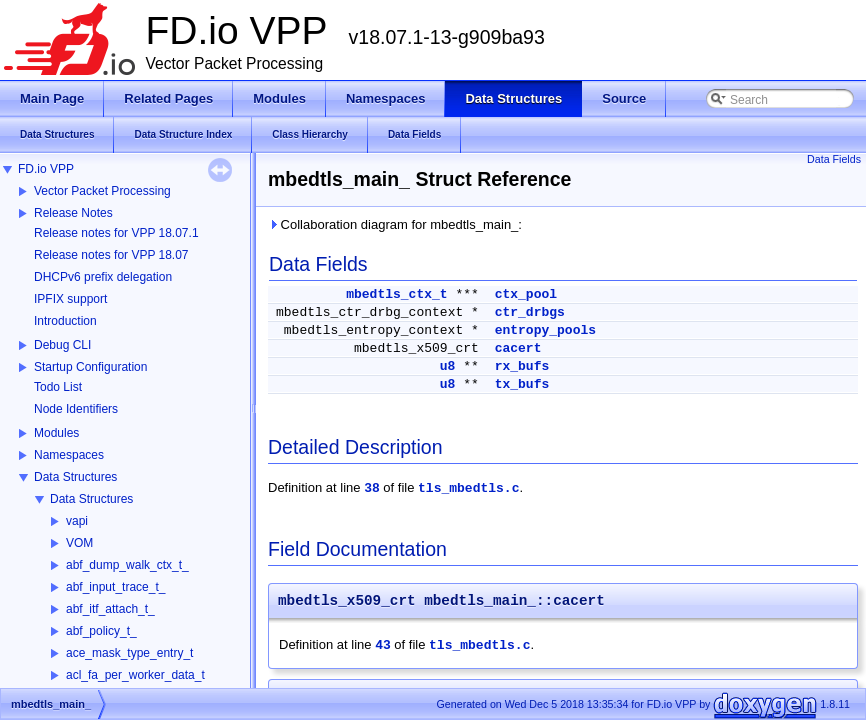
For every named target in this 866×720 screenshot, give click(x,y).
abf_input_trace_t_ (115, 587)
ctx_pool (526, 294)
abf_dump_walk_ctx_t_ (127, 565)
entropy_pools (545, 330)
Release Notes (73, 213)
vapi (77, 521)
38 (372, 488)
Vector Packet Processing (102, 191)
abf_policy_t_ (101, 631)
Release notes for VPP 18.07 (111, 255)
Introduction (65, 321)
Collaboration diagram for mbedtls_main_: (395, 224)
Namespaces (69, 455)
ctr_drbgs (530, 312)
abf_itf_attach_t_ (110, 609)
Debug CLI (62, 345)
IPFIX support (70, 299)
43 (383, 645)
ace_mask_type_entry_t (129, 653)
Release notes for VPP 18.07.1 (116, 233)
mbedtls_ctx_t (396, 294)
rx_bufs (522, 366)
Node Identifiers (76, 409)
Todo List (58, 387)
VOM (79, 543)
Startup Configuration (90, 367)
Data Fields (834, 159)
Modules (56, 433)
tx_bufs (522, 384)
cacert (518, 348)
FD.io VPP (46, 169)
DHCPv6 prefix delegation (103, 277)
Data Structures (75, 477)
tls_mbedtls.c (468, 488)
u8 (448, 366)
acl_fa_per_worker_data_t (135, 675)
